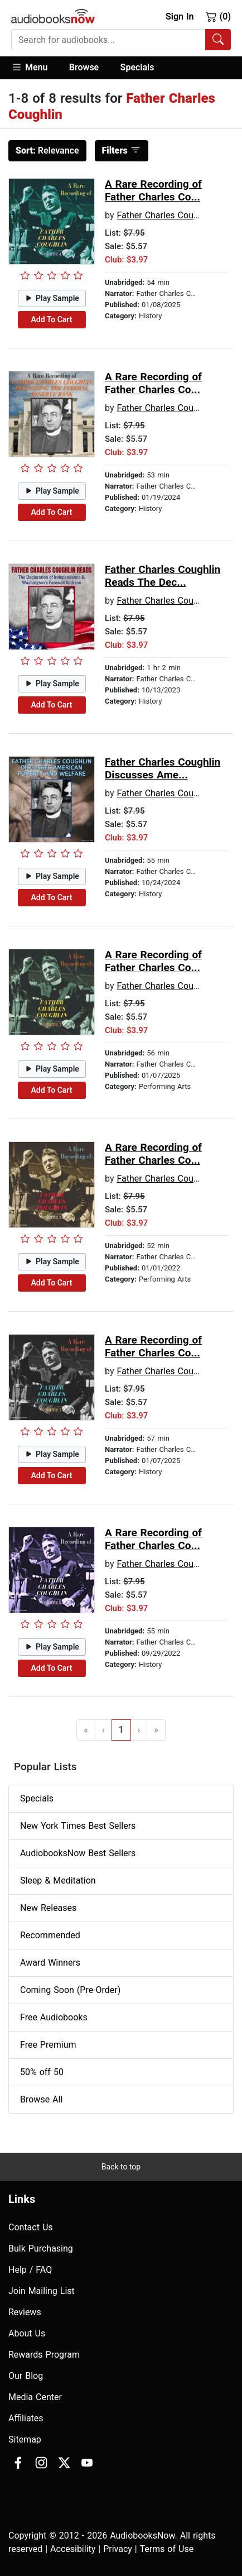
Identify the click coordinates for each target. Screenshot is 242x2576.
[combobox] (121, 39)
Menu (29, 67)
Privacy (117, 2549)
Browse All (41, 2099)
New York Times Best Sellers (77, 1825)
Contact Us (30, 2227)
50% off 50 (42, 2072)
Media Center (35, 2397)
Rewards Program (44, 2354)
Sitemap (24, 2439)
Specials (137, 67)
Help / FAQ (30, 2269)
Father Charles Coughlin (164, 215)
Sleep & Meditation (58, 1880)
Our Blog (25, 2376)
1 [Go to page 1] (121, 1729)
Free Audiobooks (54, 2017)
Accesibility (72, 2549)
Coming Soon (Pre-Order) (70, 1990)
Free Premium (48, 2044)
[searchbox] (108, 39)
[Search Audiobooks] (218, 39)
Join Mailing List (41, 2291)
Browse (84, 67)
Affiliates (25, 2418)
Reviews (24, 2312)
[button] (35, 67)
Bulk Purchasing (40, 2248)
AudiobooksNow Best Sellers (77, 1853)
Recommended (50, 1935)
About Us (26, 2333)
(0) (218, 16)
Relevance (47, 150)
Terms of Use (166, 2549)
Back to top (121, 2166)
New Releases (48, 1908)
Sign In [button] (179, 16)
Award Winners (50, 1962)
